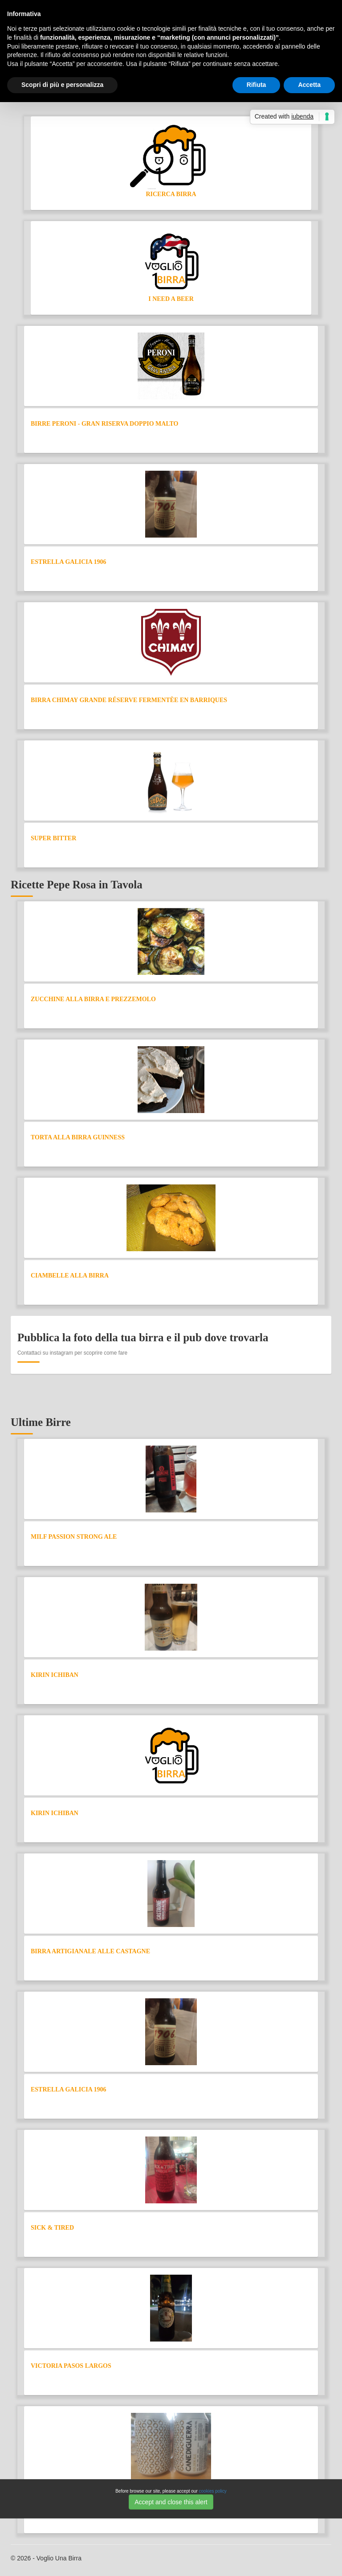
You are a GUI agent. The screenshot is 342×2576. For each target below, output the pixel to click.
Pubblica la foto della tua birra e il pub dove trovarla (142, 1337)
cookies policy (213, 2490)
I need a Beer (171, 299)
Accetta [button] (309, 84)
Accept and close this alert (170, 2502)
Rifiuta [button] (256, 84)
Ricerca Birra (171, 194)
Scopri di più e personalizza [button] (62, 84)
